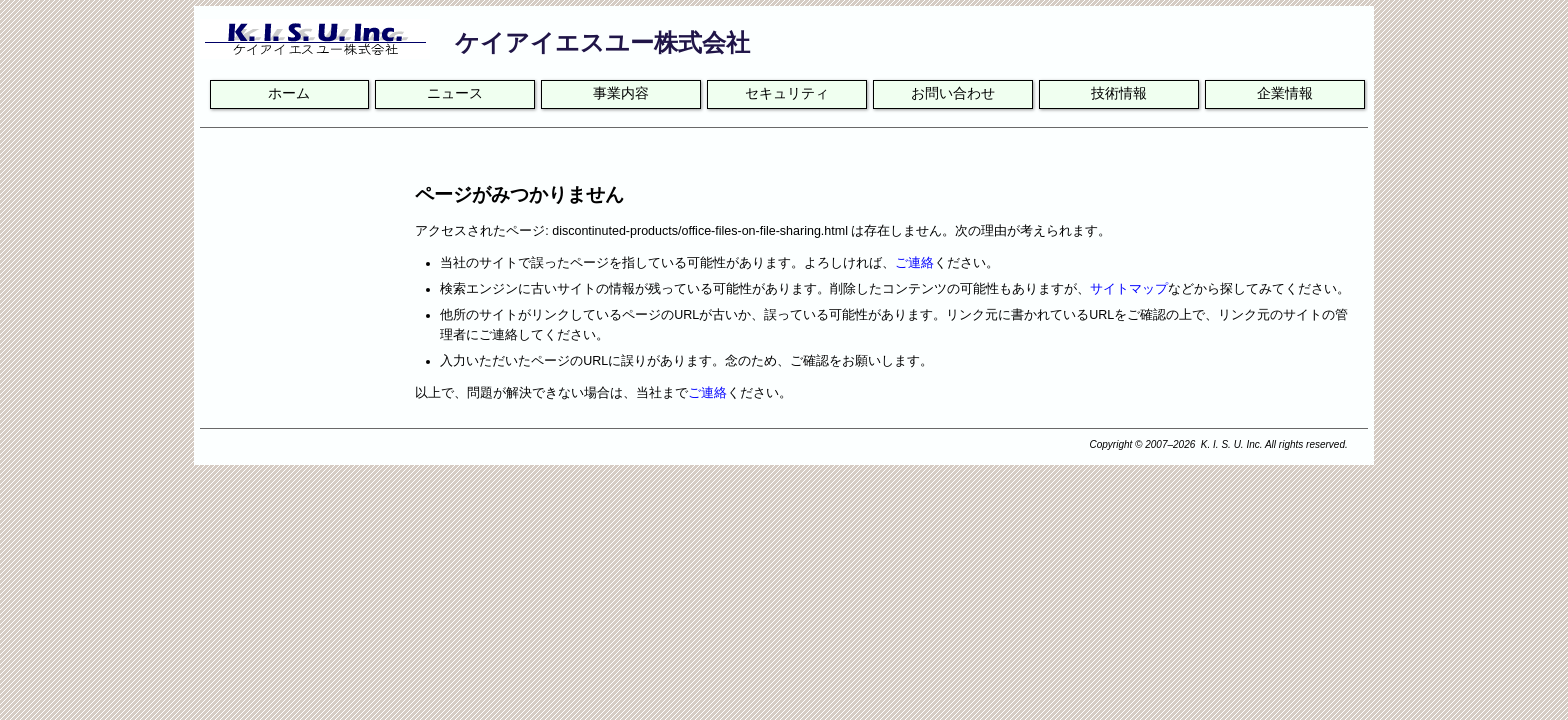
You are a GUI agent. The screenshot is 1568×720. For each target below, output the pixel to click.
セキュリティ (787, 93)
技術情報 (1119, 93)
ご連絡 (914, 263)
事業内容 (621, 93)
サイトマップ (1129, 289)
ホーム (289, 93)
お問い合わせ (953, 93)
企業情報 (1285, 93)
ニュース (455, 93)
